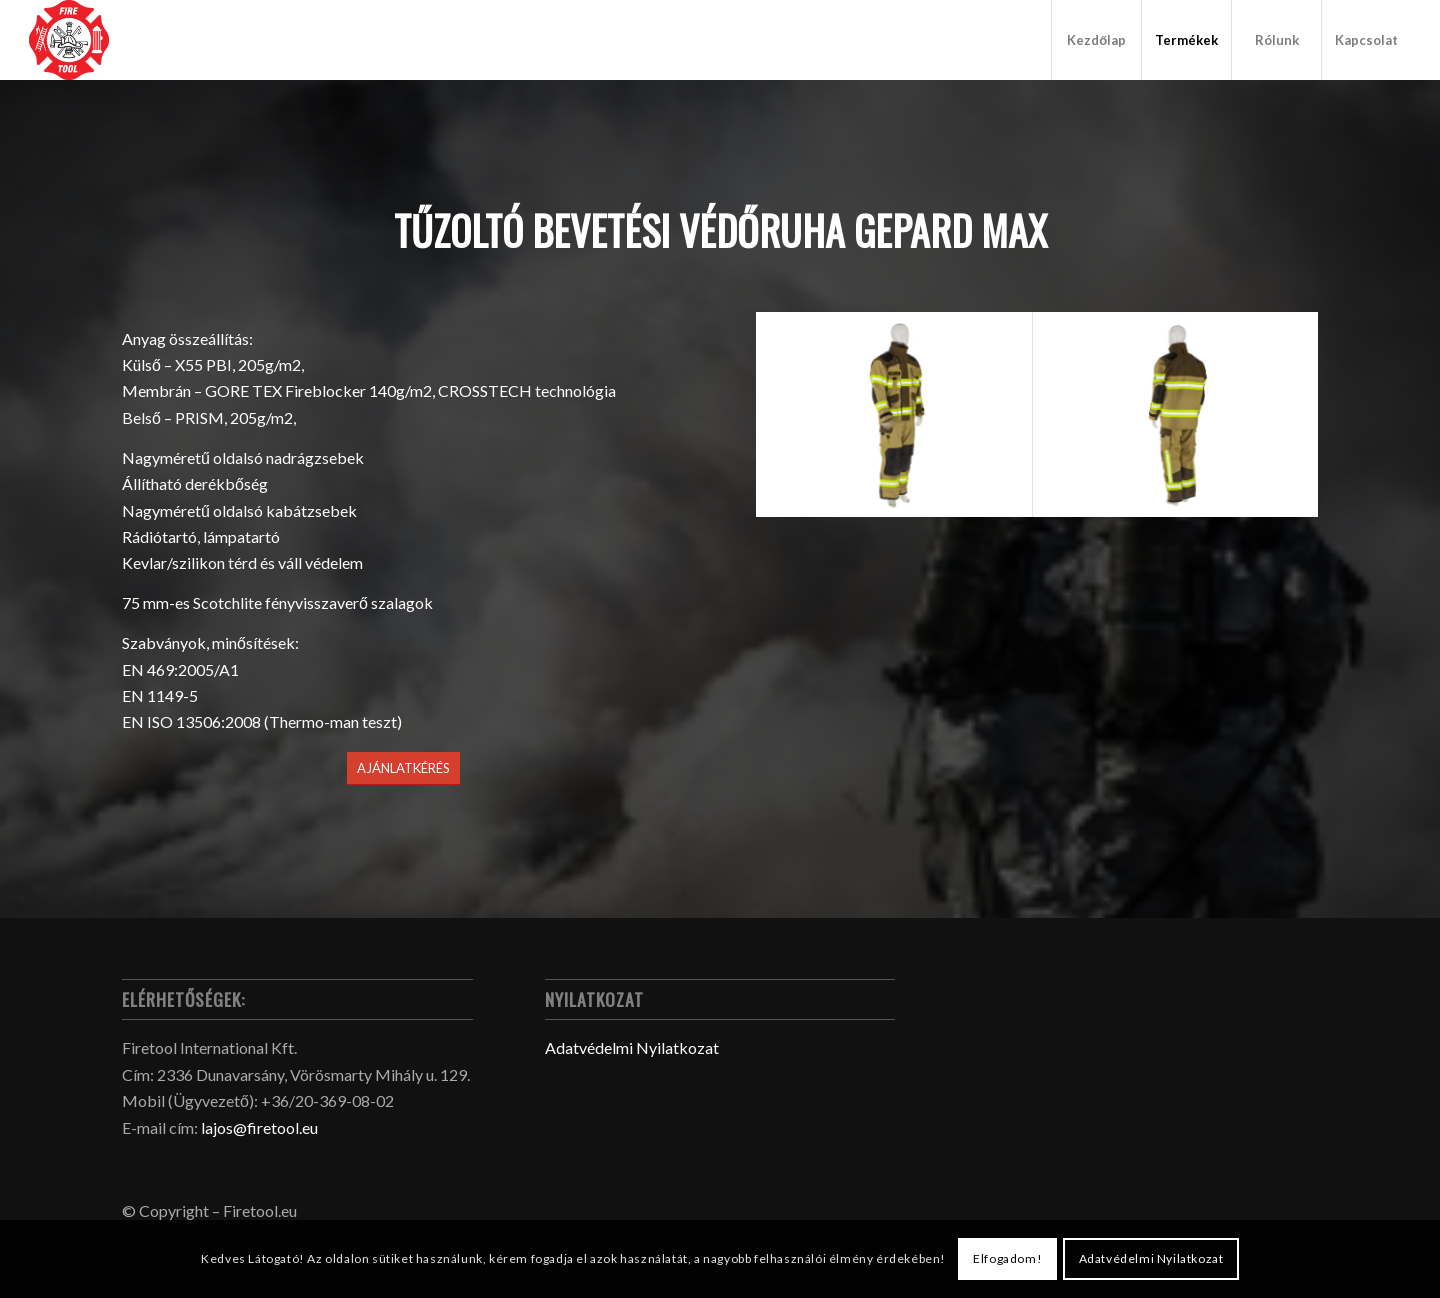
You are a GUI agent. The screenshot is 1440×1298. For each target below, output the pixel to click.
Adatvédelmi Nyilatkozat (632, 1047)
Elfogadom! (1007, 1258)
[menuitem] (1096, 40)
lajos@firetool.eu (259, 1127)
